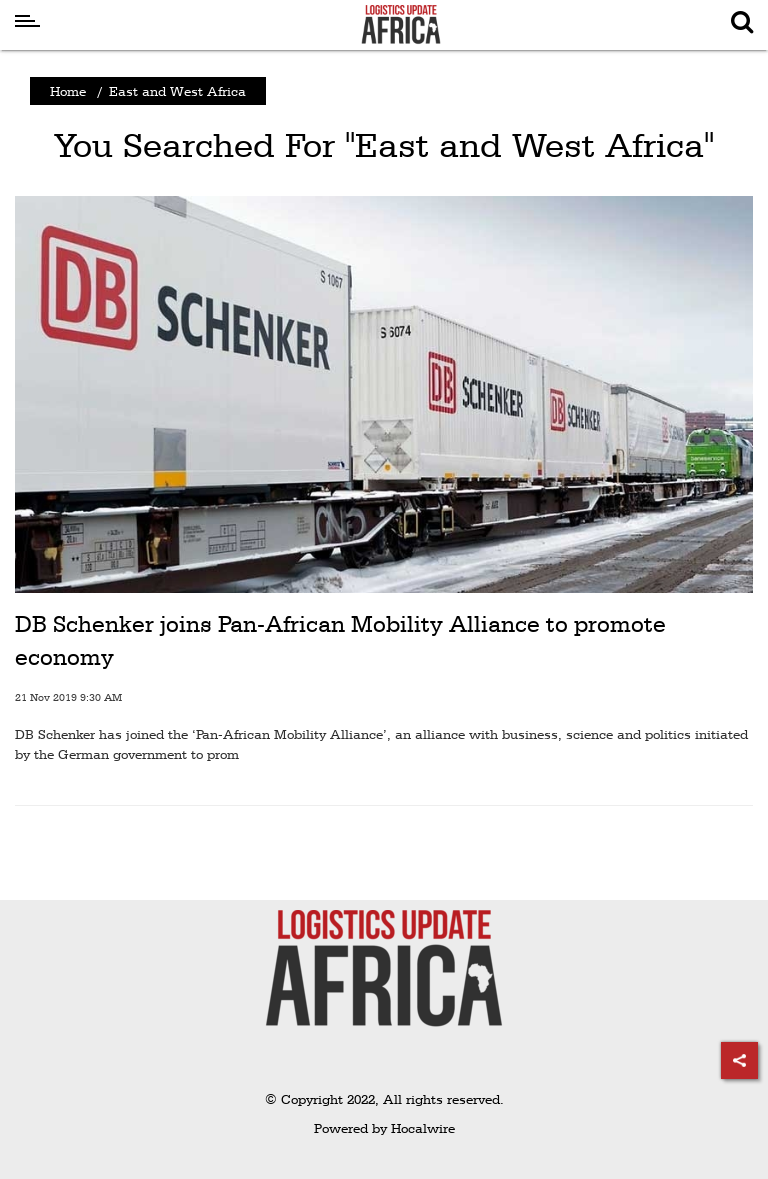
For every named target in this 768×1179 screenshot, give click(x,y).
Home (68, 91)
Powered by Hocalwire (384, 1128)
